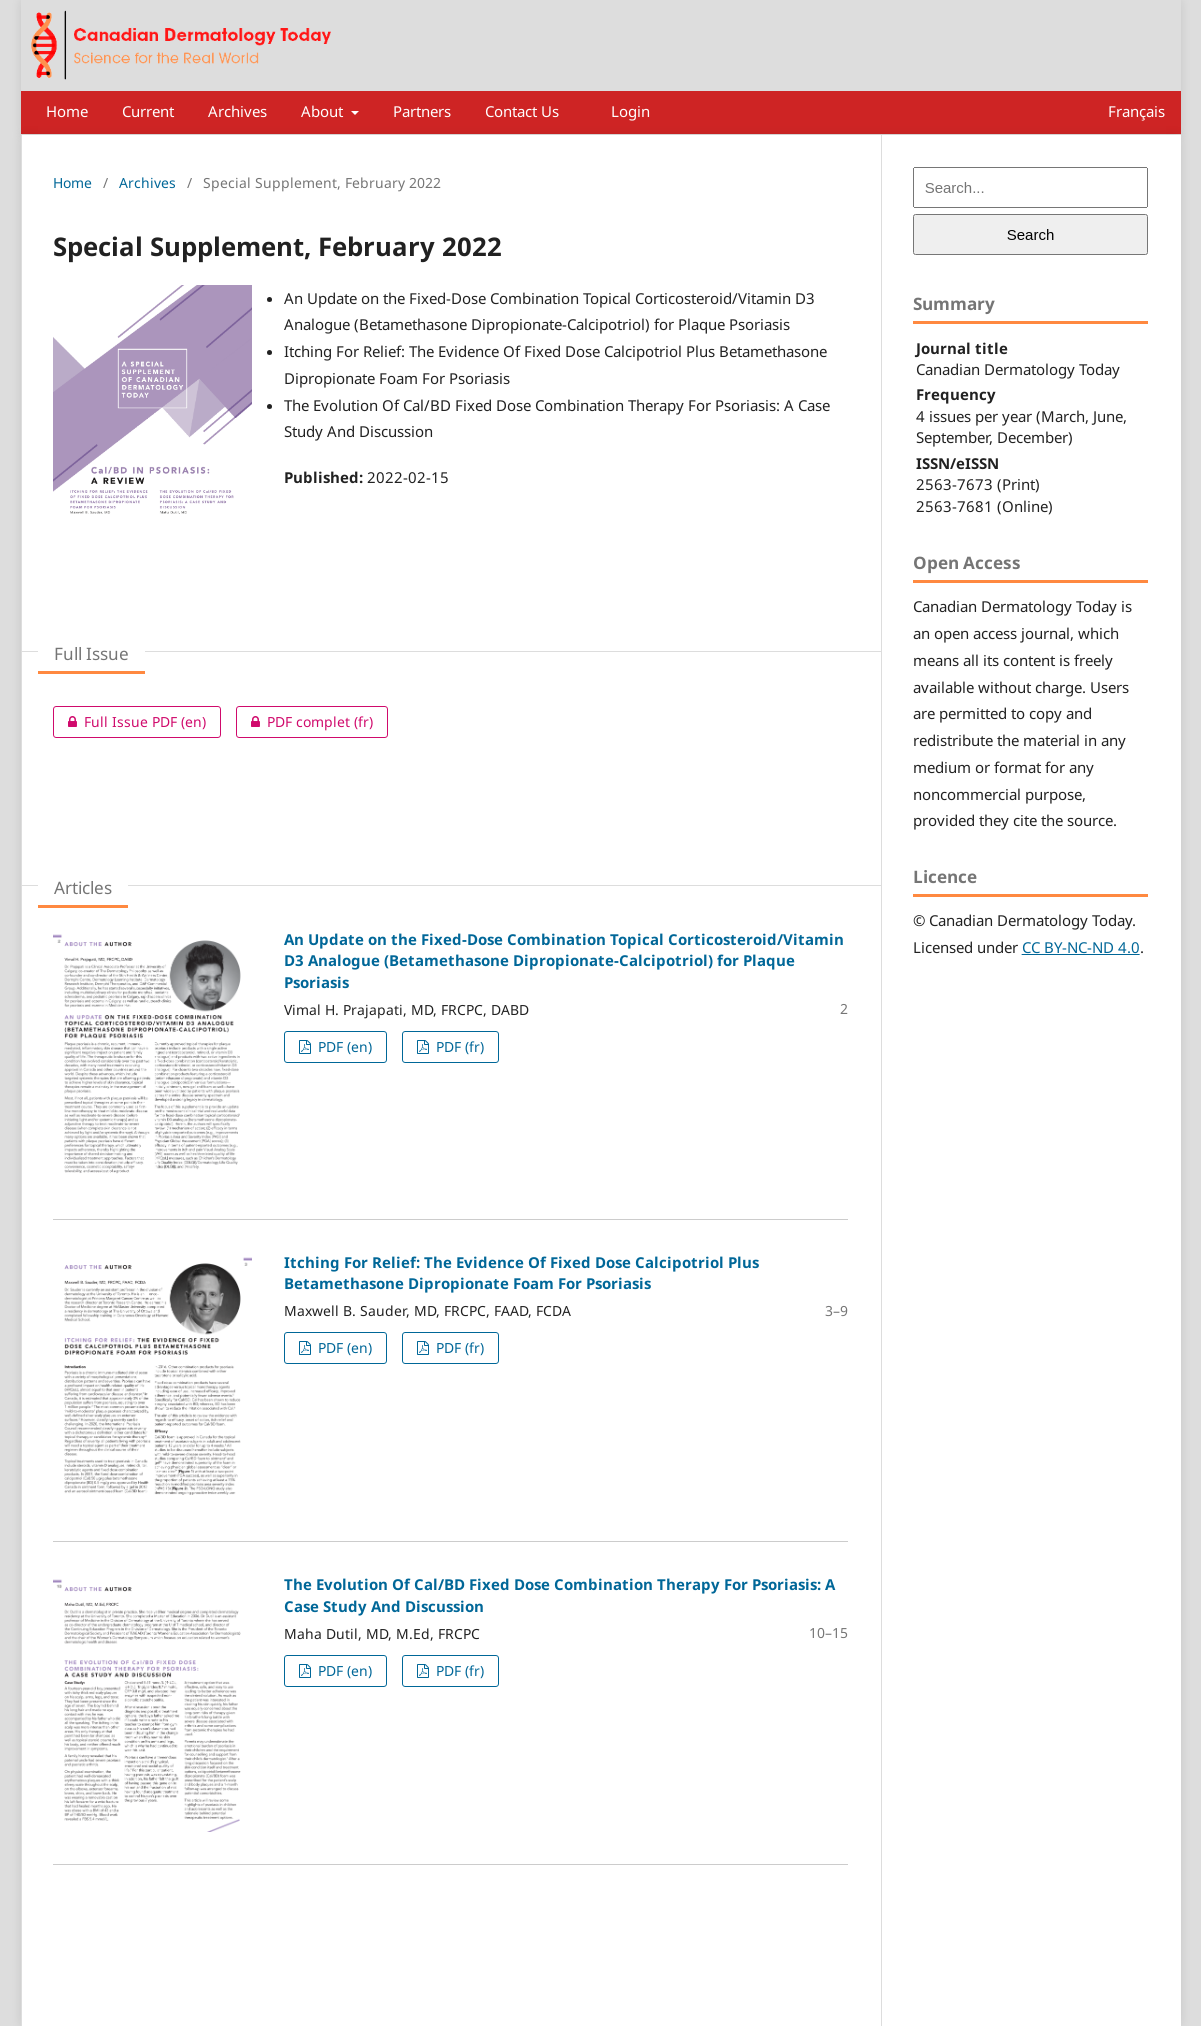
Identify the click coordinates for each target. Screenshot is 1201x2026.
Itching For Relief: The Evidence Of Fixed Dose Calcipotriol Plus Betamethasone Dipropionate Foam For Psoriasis (521, 1272)
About (324, 111)
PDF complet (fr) (304, 722)
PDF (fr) (458, 1046)
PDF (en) (343, 1046)
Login (630, 111)
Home (67, 111)
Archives (237, 111)
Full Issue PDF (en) (129, 722)
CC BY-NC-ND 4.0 (1081, 947)
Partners (422, 111)
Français (1136, 111)
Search (1031, 234)
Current (148, 111)
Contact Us (522, 111)
